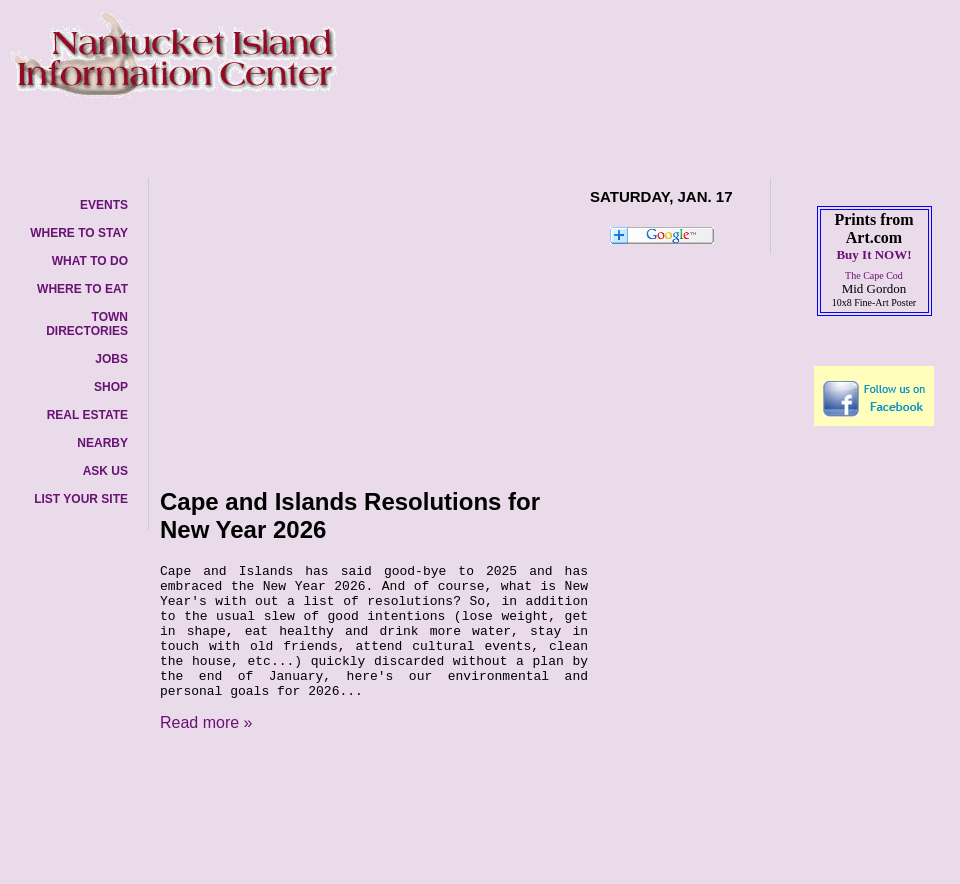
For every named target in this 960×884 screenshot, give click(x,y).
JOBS (111, 359)
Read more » (206, 722)
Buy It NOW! (873, 254)
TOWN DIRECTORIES (87, 324)
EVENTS (104, 205)
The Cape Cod (874, 275)
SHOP (111, 387)
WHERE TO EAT (82, 289)
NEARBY (102, 443)
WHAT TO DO (90, 261)
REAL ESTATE (87, 415)
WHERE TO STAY (79, 233)
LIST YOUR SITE (81, 499)
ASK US (105, 471)
